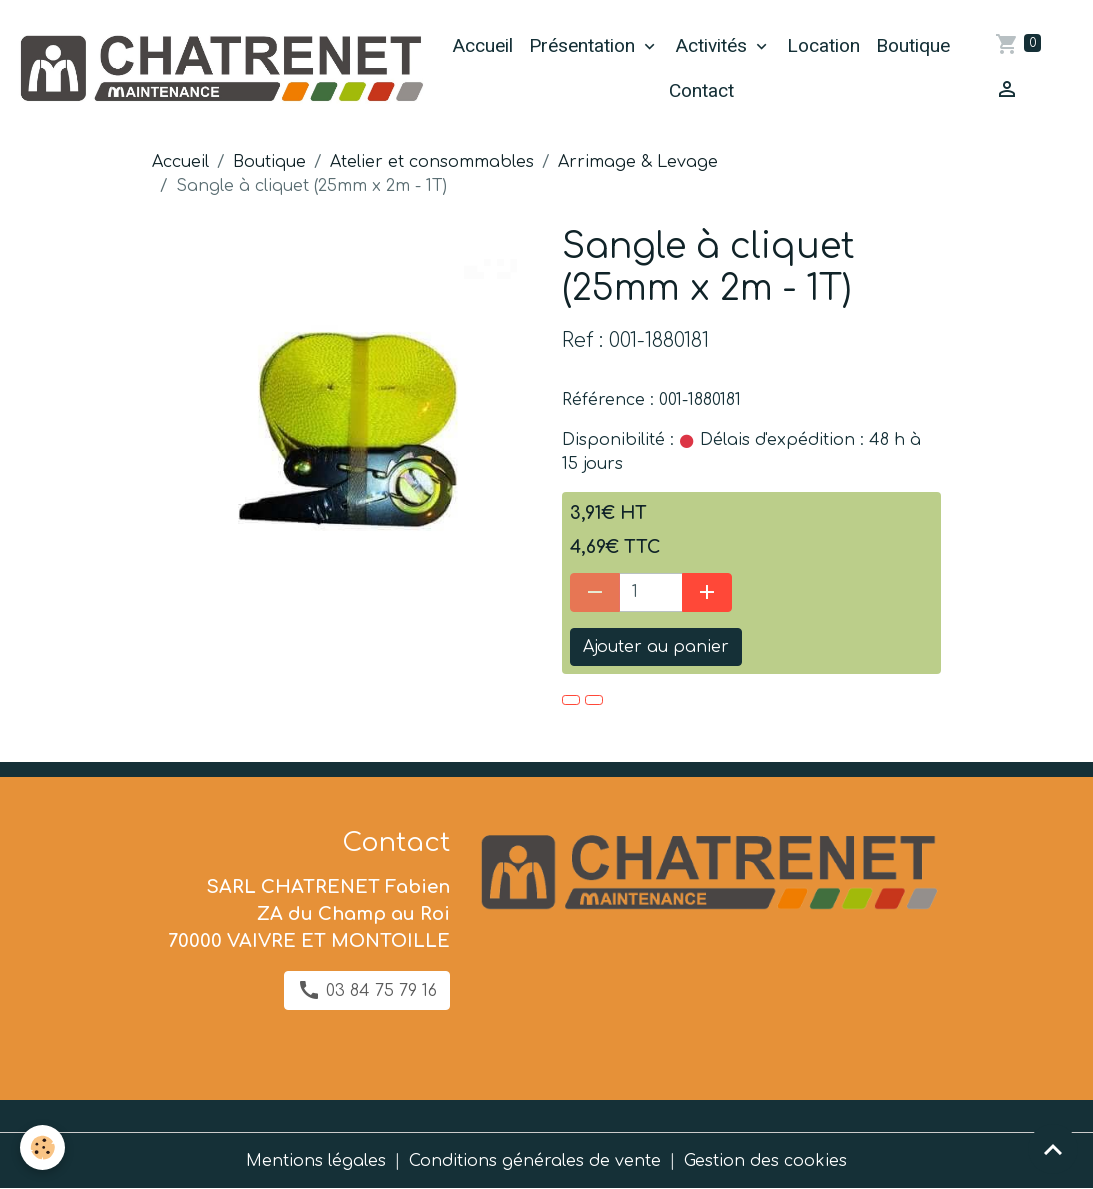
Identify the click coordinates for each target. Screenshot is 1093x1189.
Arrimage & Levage (638, 162)
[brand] (220, 69)
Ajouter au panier (656, 647)
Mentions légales (316, 1161)
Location (823, 45)
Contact (701, 90)
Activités (713, 45)
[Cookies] (42, 1147)
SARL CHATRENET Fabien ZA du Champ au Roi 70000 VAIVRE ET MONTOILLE (309, 914)
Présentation (584, 45)
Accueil (482, 45)
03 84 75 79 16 (367, 990)
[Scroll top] (1053, 1149)
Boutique (913, 45)
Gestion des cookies (765, 1161)
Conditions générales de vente (535, 1161)
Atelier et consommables (432, 162)
